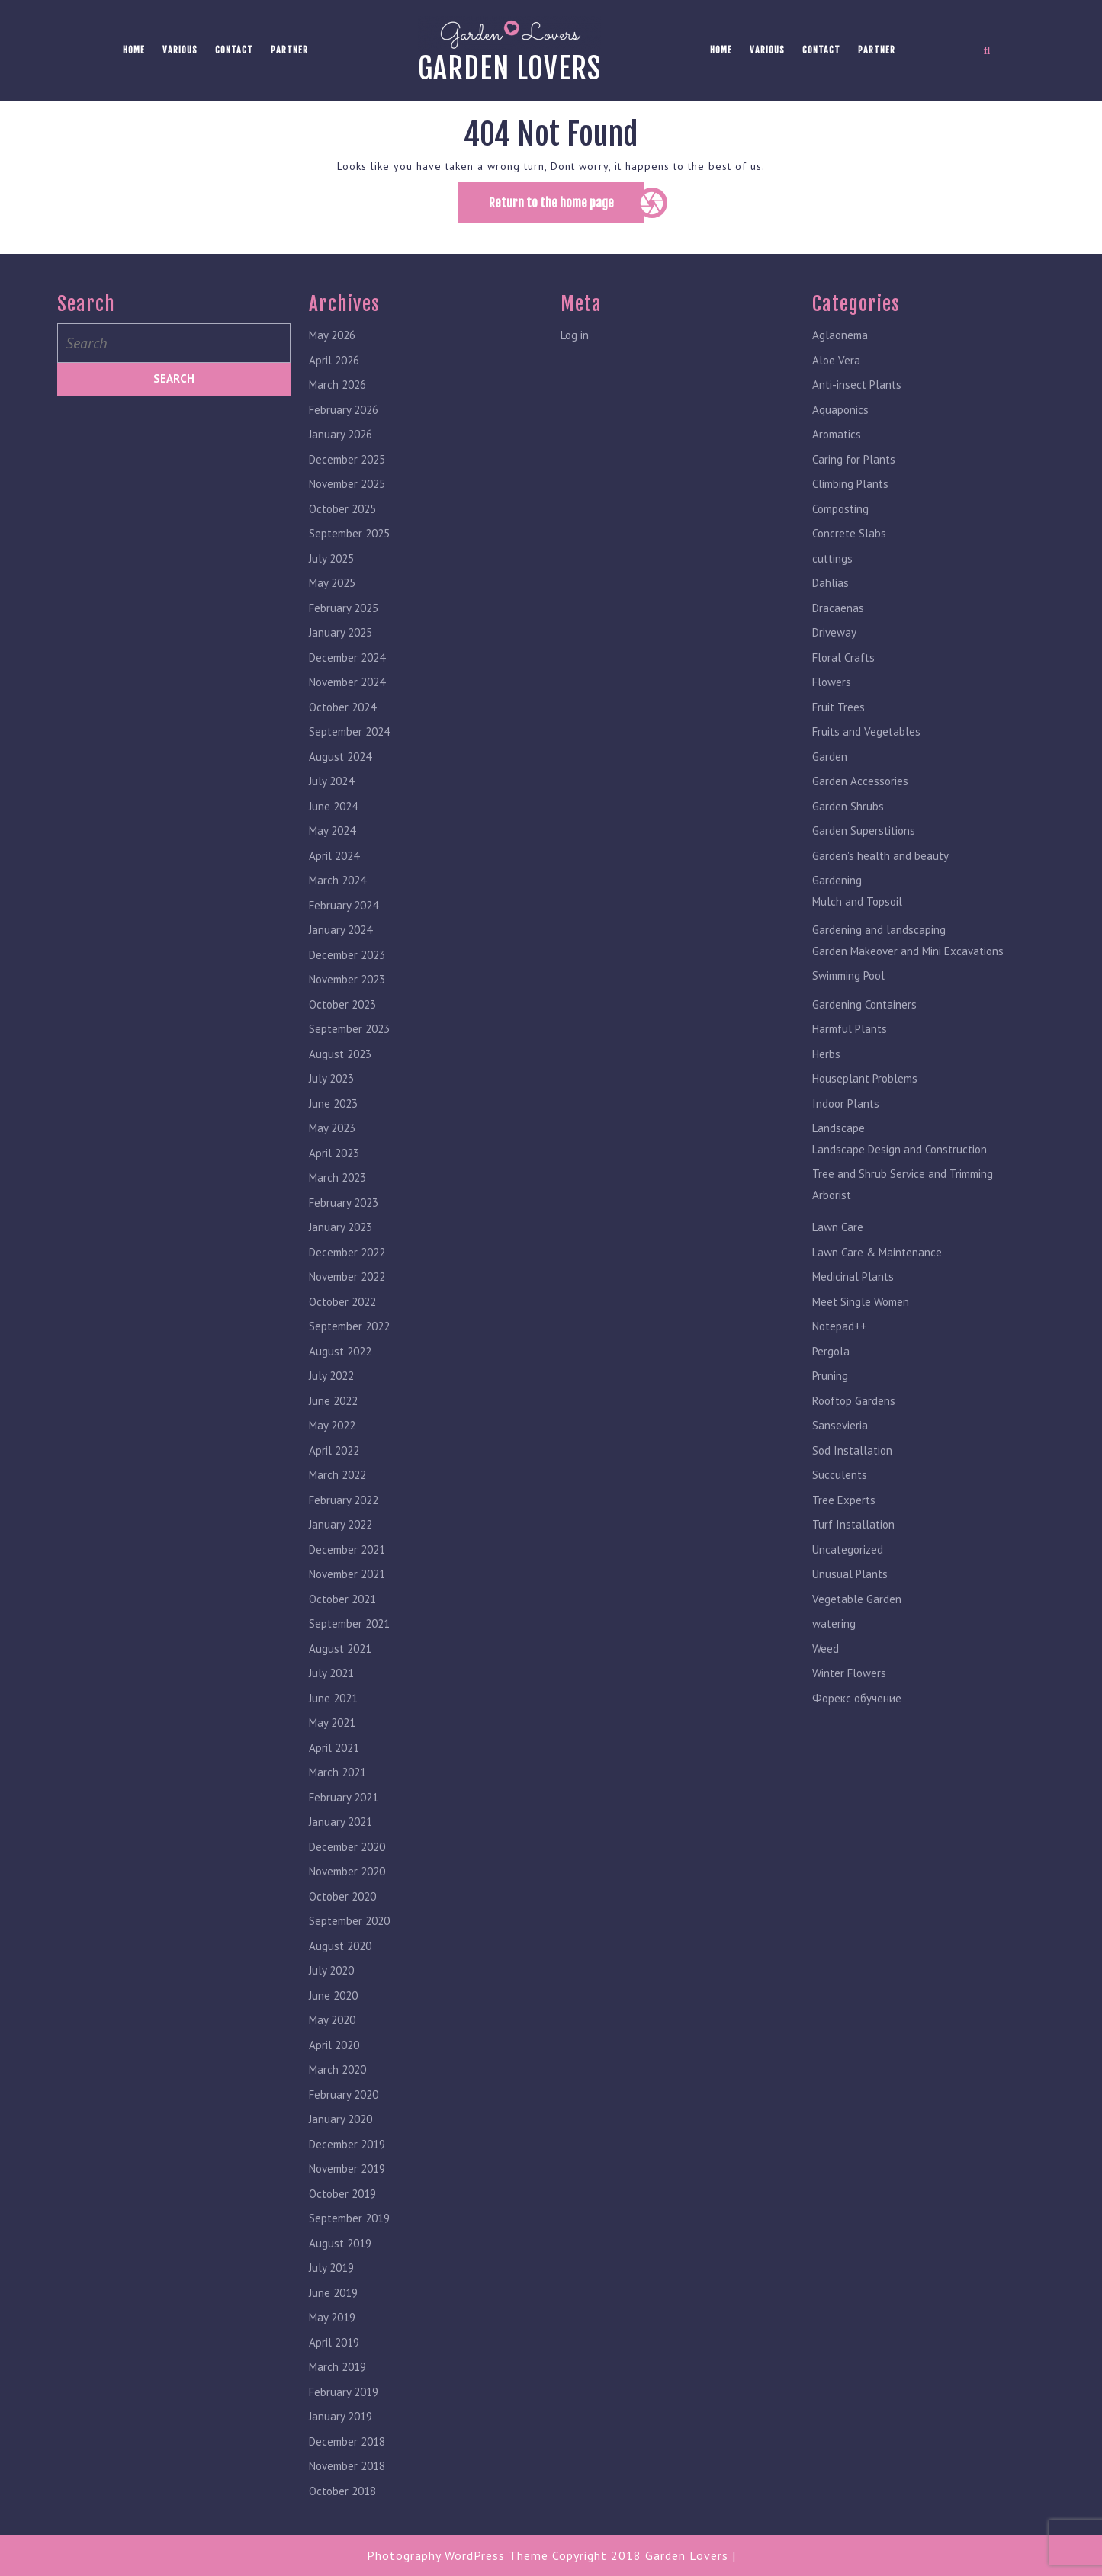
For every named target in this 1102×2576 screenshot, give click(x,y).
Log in (575, 342)
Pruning (830, 1383)
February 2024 (343, 913)
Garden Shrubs (848, 814)
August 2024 (340, 764)
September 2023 (349, 1036)
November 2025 (347, 491)
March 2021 (337, 1779)
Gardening (837, 888)
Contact (234, 50)
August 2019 (340, 2251)
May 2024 (332, 838)
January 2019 (340, 2424)
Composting (840, 516)
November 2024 (347, 689)
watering (834, 1631)
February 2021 (343, 1805)
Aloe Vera (836, 368)
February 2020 (343, 2102)
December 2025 (347, 467)
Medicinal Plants (853, 1284)
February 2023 (343, 1210)
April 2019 (334, 2350)
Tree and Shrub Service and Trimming (902, 1181)
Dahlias (830, 590)
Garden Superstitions (863, 838)
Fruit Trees (838, 714)
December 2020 (347, 1854)
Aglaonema (840, 342)
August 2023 (340, 1061)
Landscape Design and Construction (899, 1157)
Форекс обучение (856, 1706)
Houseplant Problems (864, 1086)
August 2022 (340, 1359)
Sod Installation (852, 1458)
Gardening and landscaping (879, 937)
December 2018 (347, 2449)
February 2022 (343, 1507)
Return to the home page (566, 208)
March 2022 (337, 1482)
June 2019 (333, 2300)
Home (134, 50)
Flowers (831, 689)
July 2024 (331, 788)
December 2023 (347, 962)
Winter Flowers (849, 1680)
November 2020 (347, 1879)
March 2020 (337, 2077)
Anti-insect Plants (856, 392)
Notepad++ (839, 1333)
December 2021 (347, 1557)
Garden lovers (509, 68)
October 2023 (342, 1012)
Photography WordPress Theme (457, 2555)
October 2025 (342, 516)
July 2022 (331, 1383)
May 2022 (332, 1433)
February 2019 (343, 2399)
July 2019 (331, 2275)
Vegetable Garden (856, 1606)
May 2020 (332, 2027)
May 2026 (332, 342)
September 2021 (349, 1631)
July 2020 (331, 1978)
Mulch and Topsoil (857, 909)
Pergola (831, 1359)
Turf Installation (853, 1532)
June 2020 (333, 2003)
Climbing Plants (850, 491)
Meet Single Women (860, 1309)
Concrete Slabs (849, 541)
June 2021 (333, 1706)
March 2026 (337, 392)
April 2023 (334, 1160)
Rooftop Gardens (853, 1408)
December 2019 (347, 2152)
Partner (289, 50)
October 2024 (342, 714)
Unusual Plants (850, 1581)
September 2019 (349, 2225)
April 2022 (334, 1458)
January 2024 (340, 937)
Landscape (838, 1135)
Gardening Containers (864, 1012)
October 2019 (342, 2201)
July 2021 (331, 1680)
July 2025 (331, 566)
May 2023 (332, 1135)
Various (180, 50)
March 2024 (337, 888)
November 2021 (347, 1581)
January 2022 (340, 1532)
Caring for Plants (853, 467)
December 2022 (347, 1260)
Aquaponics (840, 417)
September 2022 (349, 1333)
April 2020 (334, 2052)
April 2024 (334, 863)
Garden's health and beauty (880, 863)
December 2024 (347, 665)
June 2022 (333, 1408)
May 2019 (332, 2325)
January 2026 (340, 442)
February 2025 (343, 615)
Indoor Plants (845, 1111)
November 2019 (347, 2176)
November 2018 (347, 2473)
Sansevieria (840, 1433)
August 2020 (340, 1953)
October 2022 (342, 1309)
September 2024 (349, 739)
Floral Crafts (843, 665)
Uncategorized (847, 1557)
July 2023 (331, 1086)
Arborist (831, 1202)
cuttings (832, 566)
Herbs (826, 1061)
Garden (829, 764)
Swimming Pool (848, 983)
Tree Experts (843, 1507)
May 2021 (332, 1730)
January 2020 (340, 2126)
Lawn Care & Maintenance (877, 1260)
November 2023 (347, 987)
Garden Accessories (860, 788)
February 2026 (343, 417)
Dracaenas (838, 615)
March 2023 (337, 1185)
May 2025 (332, 590)
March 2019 (337, 2374)
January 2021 (340, 1829)
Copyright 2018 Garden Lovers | (644, 2555)
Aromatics (836, 442)
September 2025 (349, 541)
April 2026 (334, 368)
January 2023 (340, 1234)
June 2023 (333, 1111)
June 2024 (333, 814)
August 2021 (340, 1656)
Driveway (834, 640)
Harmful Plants (849, 1036)
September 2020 (349, 1928)
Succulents (839, 1482)
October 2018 (342, 2498)
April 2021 (334, 1755)
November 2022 (347, 1284)
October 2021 (342, 1606)
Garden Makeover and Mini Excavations (908, 958)
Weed (825, 1656)
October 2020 (342, 1904)
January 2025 (340, 640)
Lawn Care (837, 1234)
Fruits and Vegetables (866, 739)
